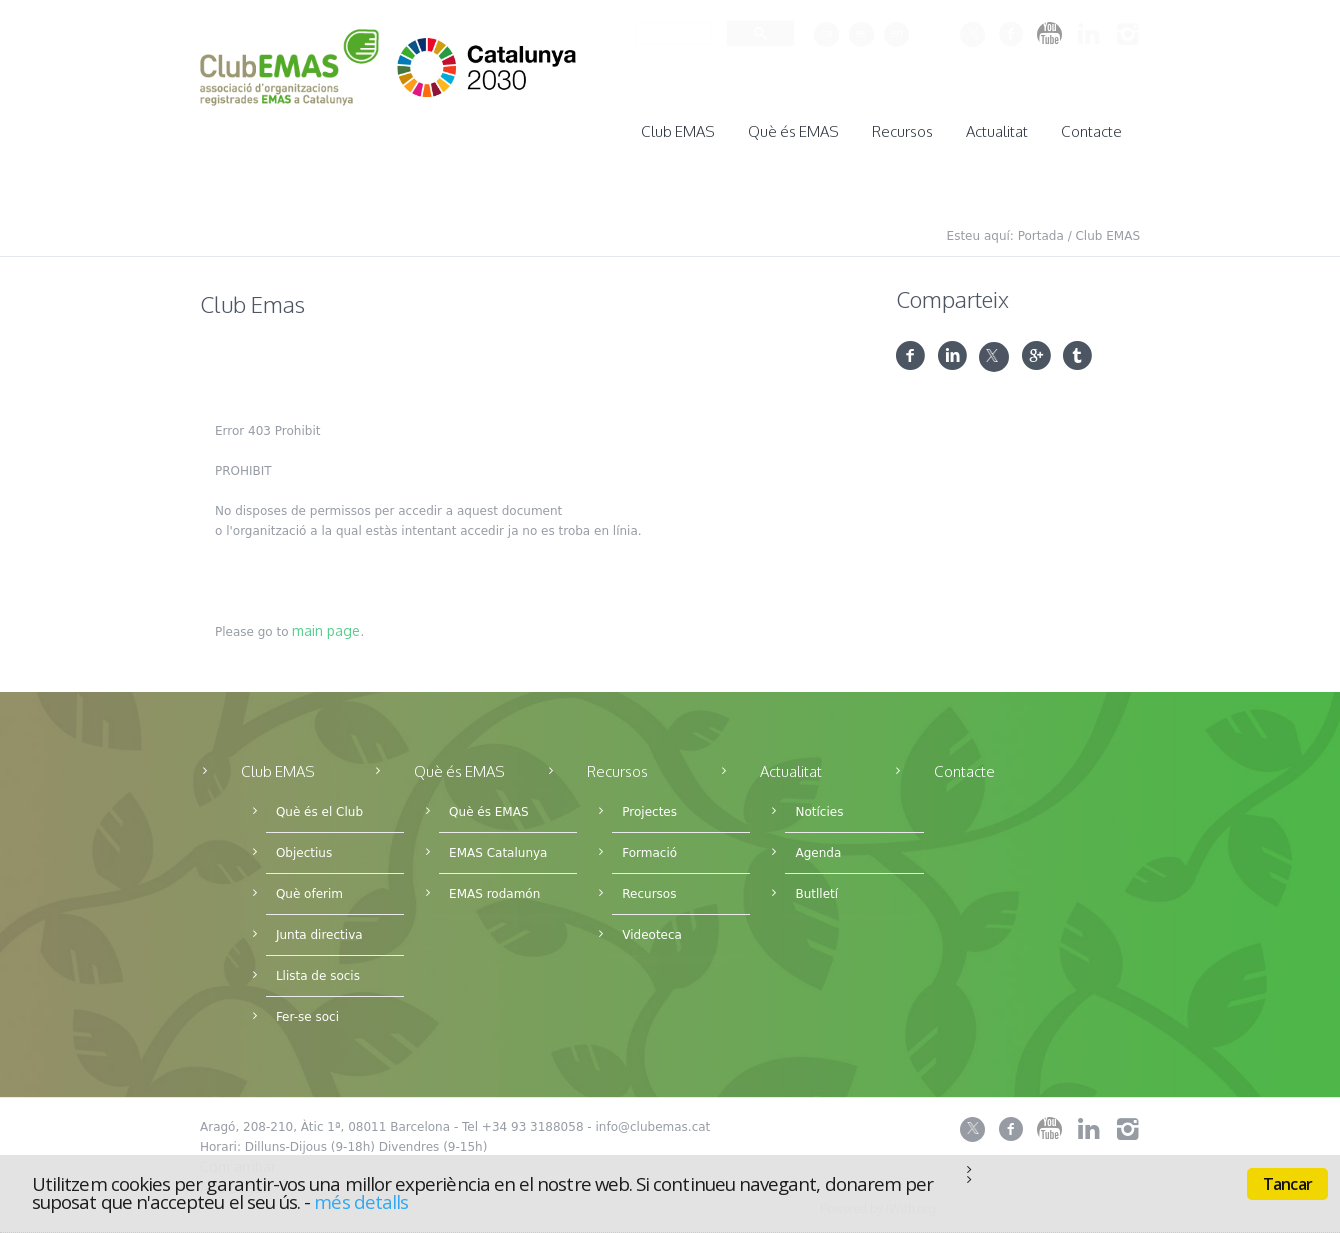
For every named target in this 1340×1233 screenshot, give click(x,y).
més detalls (361, 1201)
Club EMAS (1107, 230)
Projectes (649, 806)
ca (826, 33)
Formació (649, 847)
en (897, 33)
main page (326, 624)
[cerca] (671, 33)
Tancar (1287, 1184)
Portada (1041, 230)
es (860, 33)
